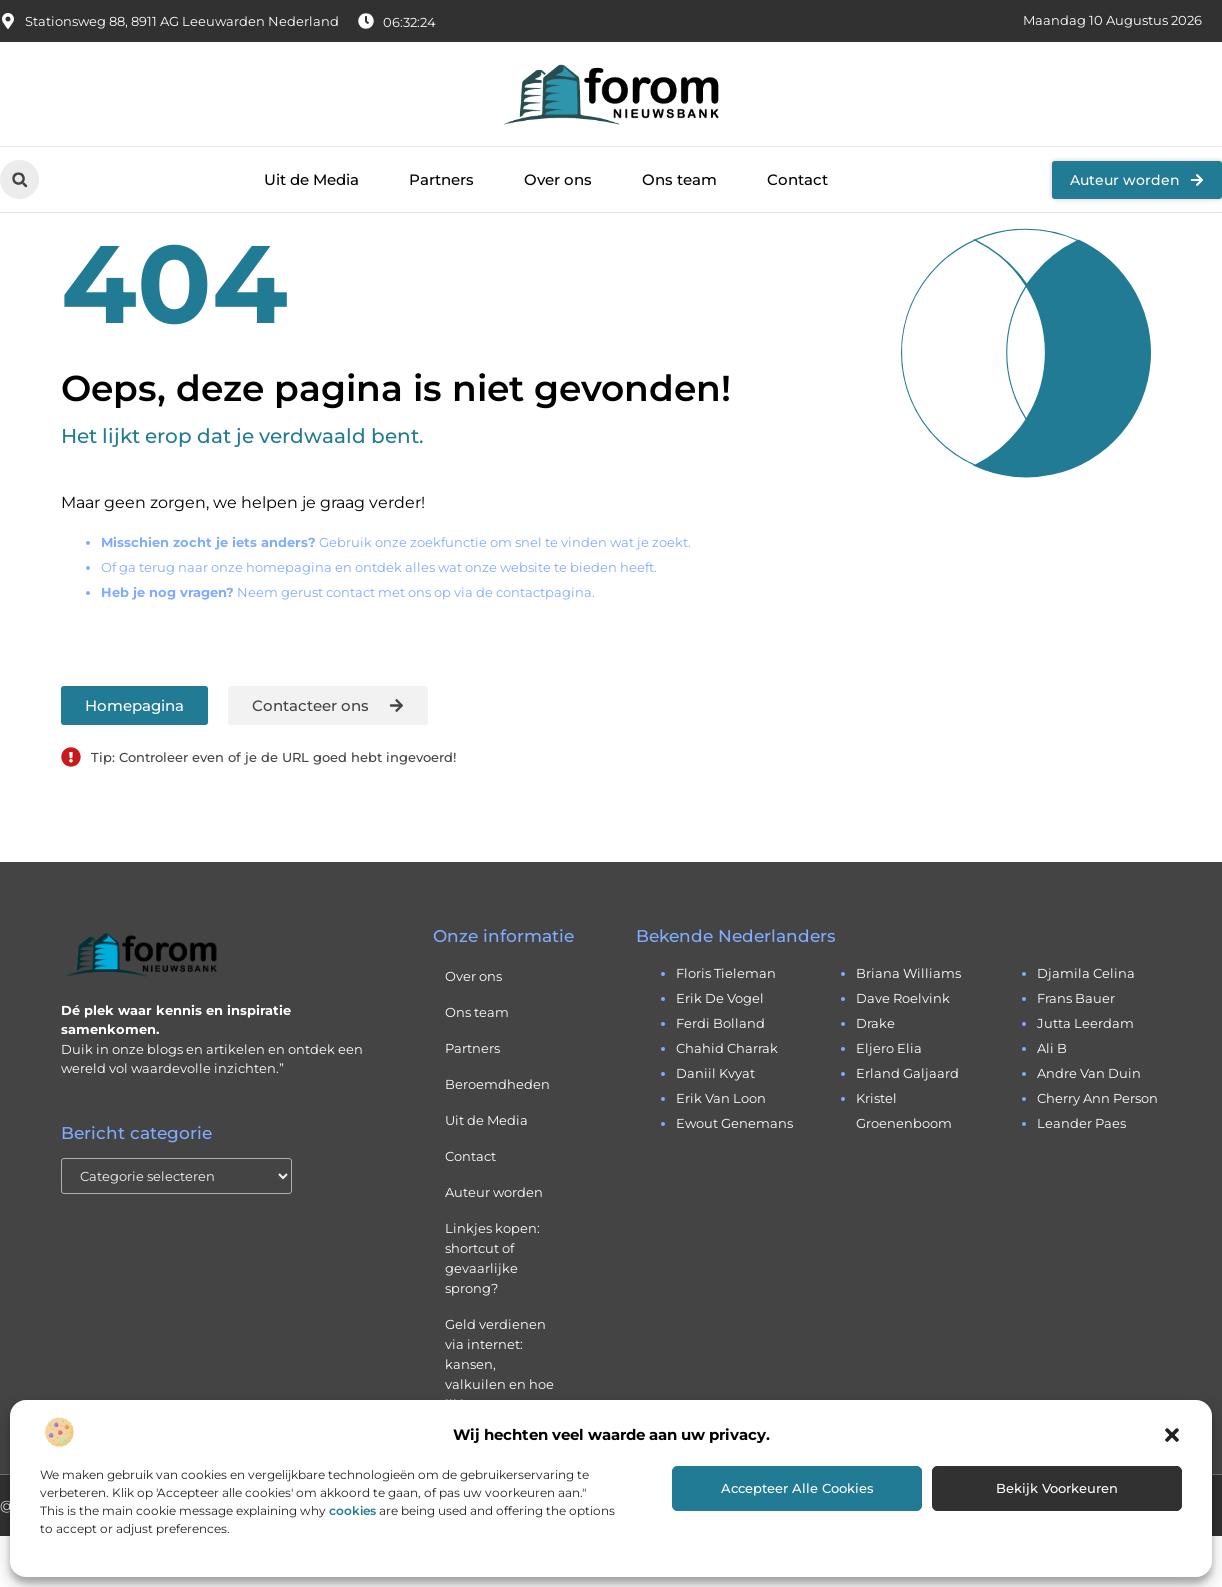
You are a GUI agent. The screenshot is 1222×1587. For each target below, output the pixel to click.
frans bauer (1076, 1049)
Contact (797, 179)
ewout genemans (734, 1174)
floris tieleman (726, 1024)
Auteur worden (494, 1243)
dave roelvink (903, 1049)
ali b (1052, 1099)
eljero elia (889, 1099)
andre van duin (1089, 1124)
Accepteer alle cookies (797, 1488)
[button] (1172, 1435)
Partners (441, 179)
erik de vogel (720, 1049)
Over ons (558, 179)
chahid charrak (727, 1099)
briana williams (908, 1024)
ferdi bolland (720, 1074)
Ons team (679, 179)
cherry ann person (1097, 1149)
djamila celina (1086, 1024)
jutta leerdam (1085, 1074)
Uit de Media (311, 179)
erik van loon (721, 1149)
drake (875, 1074)
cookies (352, 1510)
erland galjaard (907, 1124)
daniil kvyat (715, 1124)
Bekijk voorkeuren (1057, 1488)
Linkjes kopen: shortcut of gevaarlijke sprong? (492, 1309)
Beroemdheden (497, 1135)
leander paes (1081, 1174)
